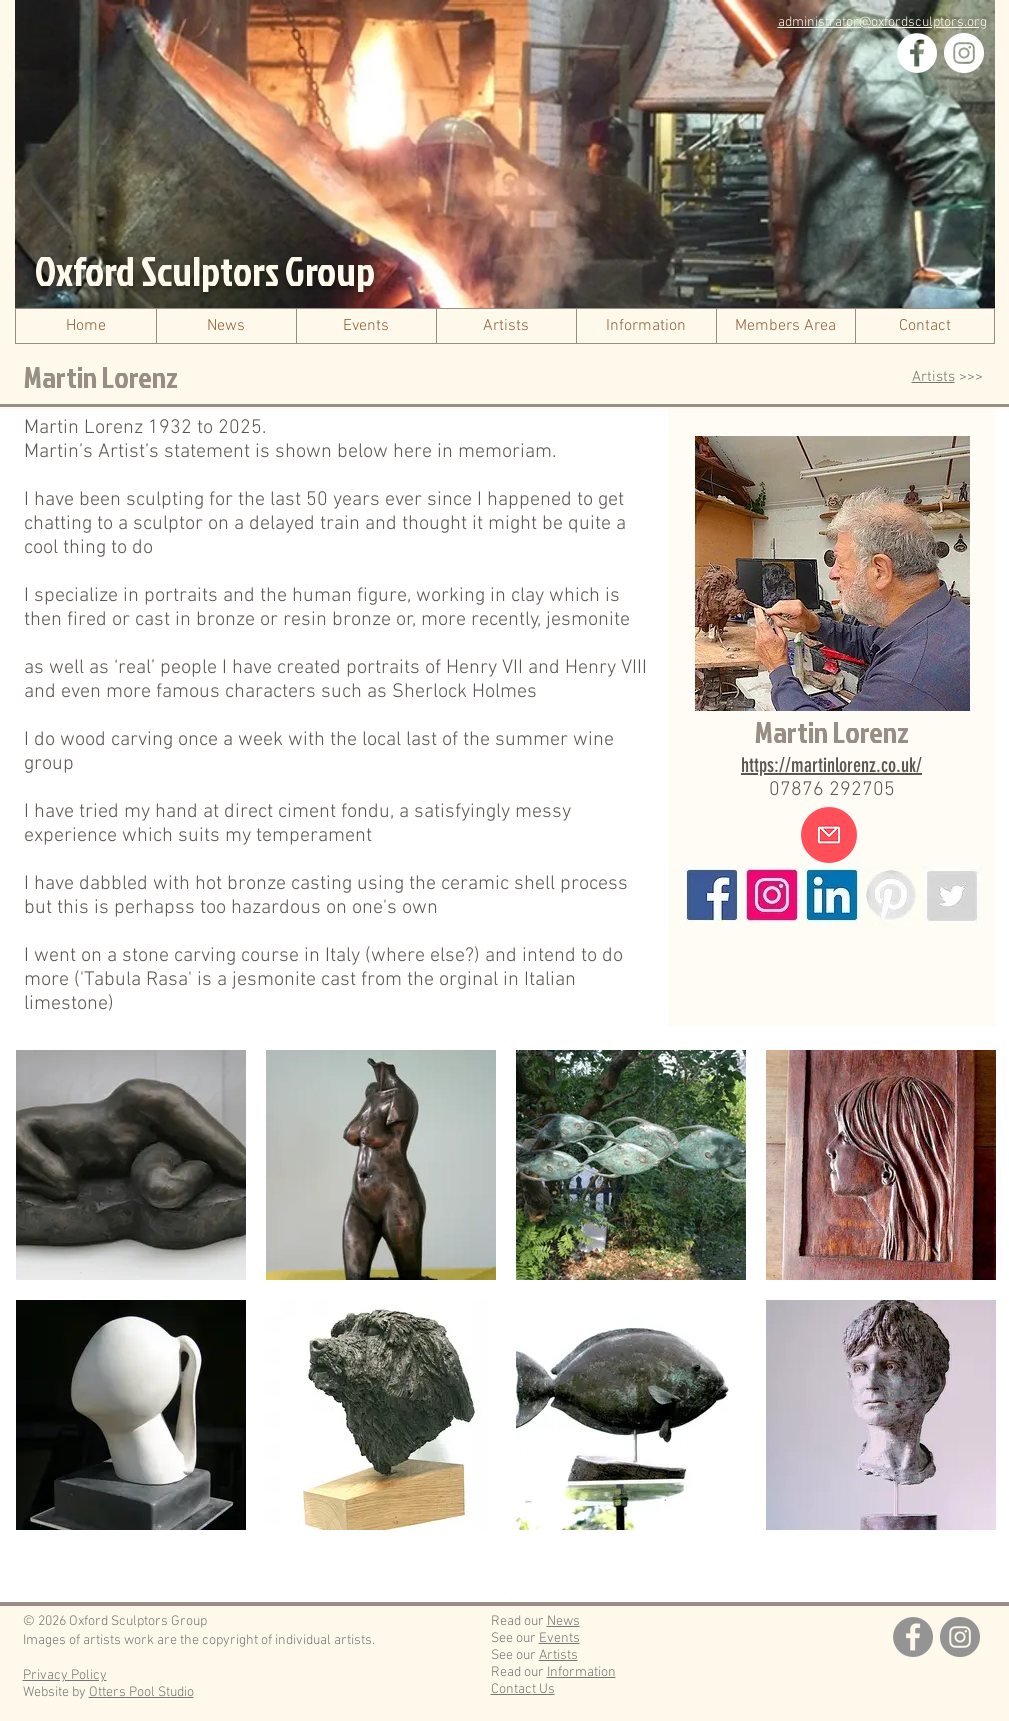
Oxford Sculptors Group (205, 271)
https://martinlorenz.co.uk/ (831, 765)
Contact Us (523, 1689)
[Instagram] (964, 53)
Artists (933, 377)
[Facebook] (917, 53)
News (563, 1621)
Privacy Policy (65, 1675)
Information (581, 1672)
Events (559, 1638)
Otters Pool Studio (141, 1692)
